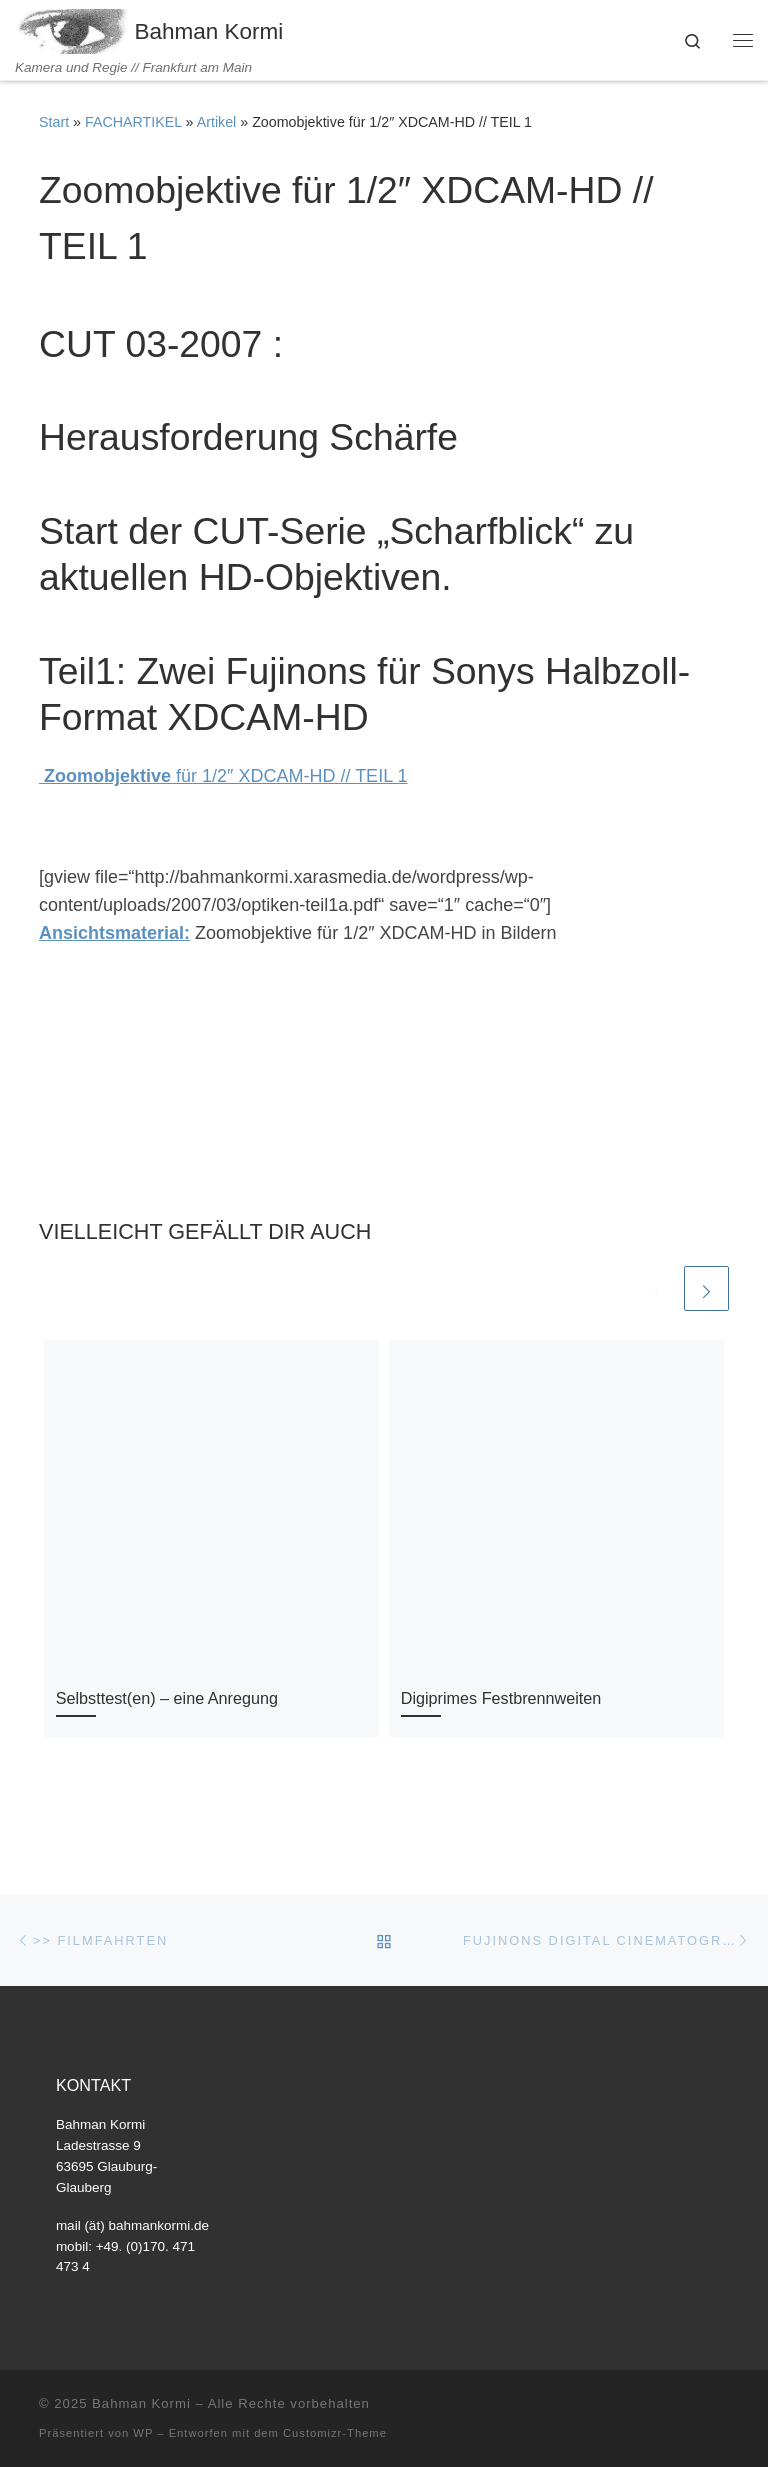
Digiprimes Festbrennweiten (501, 1698)
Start (54, 122)
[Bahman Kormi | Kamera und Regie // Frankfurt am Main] (71, 29)
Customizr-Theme (335, 2433)
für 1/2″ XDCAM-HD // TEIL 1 (223, 776)
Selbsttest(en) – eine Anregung (167, 1698)
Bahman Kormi (141, 2403)
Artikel (217, 122)
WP (143, 2433)
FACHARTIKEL (133, 122)
